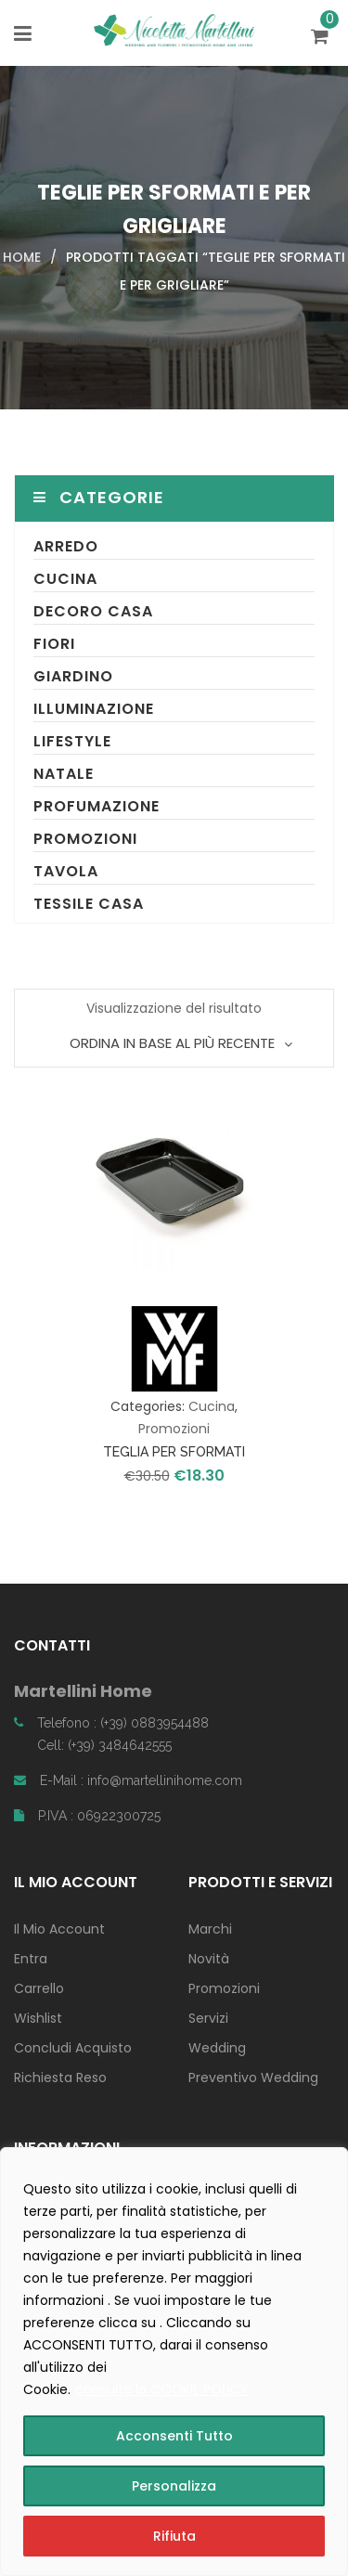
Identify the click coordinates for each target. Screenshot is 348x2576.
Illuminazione (93, 708)
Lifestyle (72, 741)
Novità (208, 1958)
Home (22, 257)
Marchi (210, 1929)
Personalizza (174, 2486)
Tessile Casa (88, 903)
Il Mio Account (59, 1929)
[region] (174, 2361)
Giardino (73, 676)
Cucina (65, 578)
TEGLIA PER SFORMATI (174, 1451)
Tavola (65, 871)
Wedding (217, 2048)
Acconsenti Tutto (174, 2436)
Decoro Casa (93, 611)
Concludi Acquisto (73, 2048)
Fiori (54, 643)
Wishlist (38, 2018)
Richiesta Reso (60, 2077)
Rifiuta (174, 2536)
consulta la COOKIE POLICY (162, 2389)
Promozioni (85, 838)
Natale (63, 773)
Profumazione (96, 806)
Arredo (65, 546)
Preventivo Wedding (253, 2077)
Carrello (39, 1988)
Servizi (208, 2018)
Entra (30, 1958)
